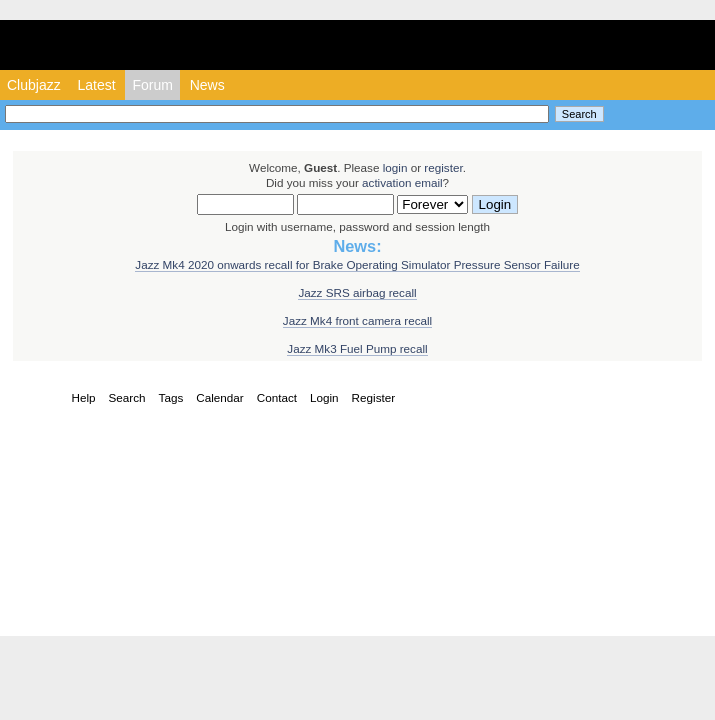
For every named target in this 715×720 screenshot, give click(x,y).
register (443, 167)
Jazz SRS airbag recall (357, 292)
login (395, 167)
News (207, 85)
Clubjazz (34, 85)
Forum (152, 85)
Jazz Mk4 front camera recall (357, 320)
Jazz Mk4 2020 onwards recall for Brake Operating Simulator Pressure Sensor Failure (357, 264)
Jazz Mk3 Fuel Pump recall (357, 348)
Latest (96, 85)
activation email (402, 182)
